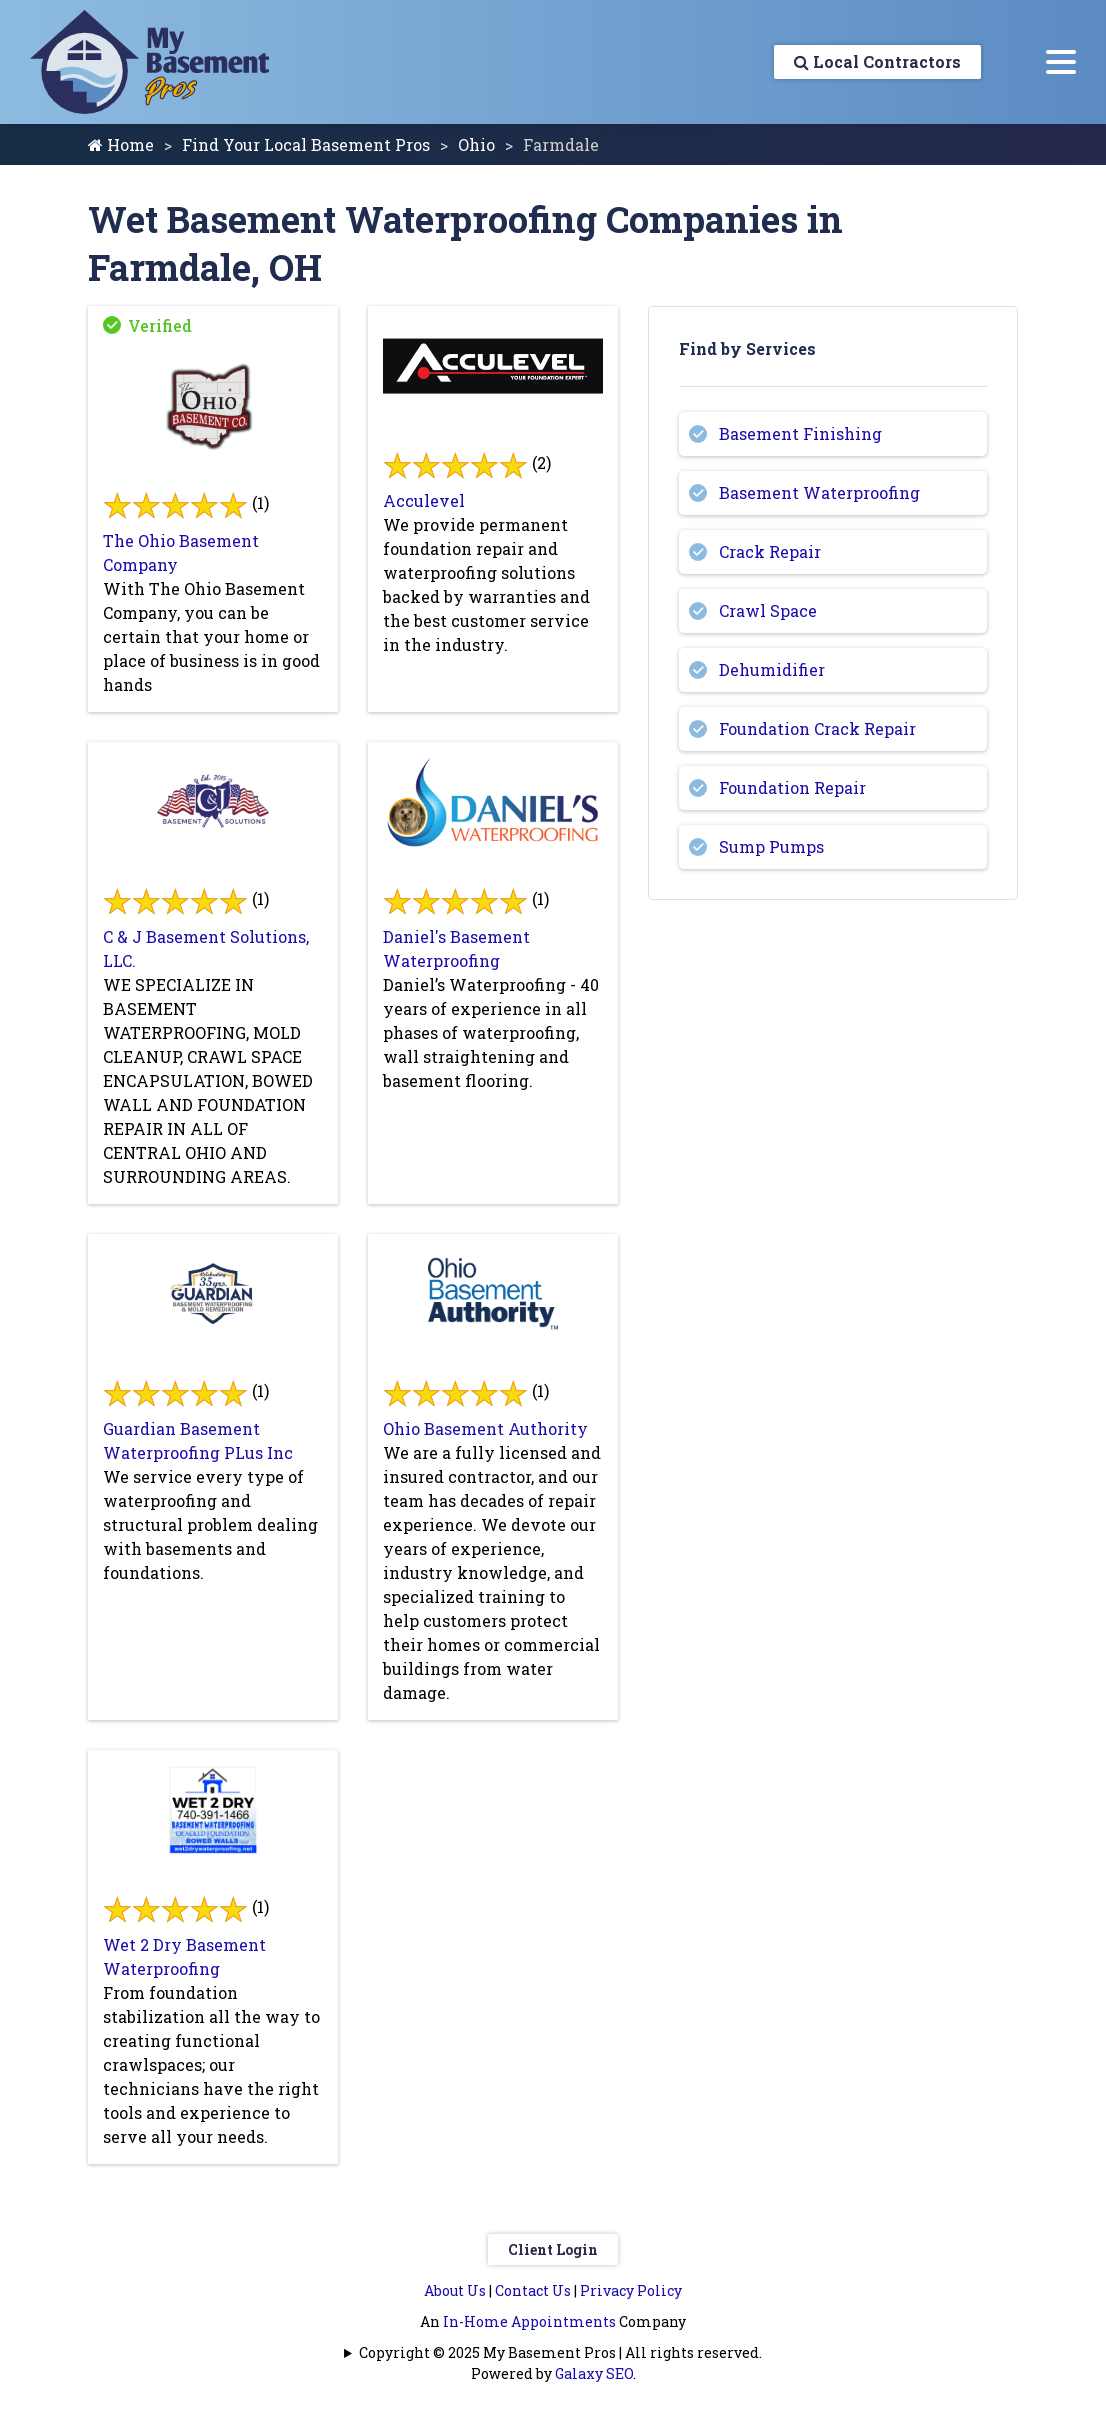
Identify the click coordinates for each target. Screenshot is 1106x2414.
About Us (455, 2290)
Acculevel (424, 500)
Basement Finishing (800, 433)
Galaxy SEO (594, 2373)
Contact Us (533, 2290)
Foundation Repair (792, 787)
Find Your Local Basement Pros (306, 144)
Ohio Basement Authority (485, 1428)
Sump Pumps (771, 846)
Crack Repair (770, 551)
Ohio (476, 144)
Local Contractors (877, 61)
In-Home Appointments (529, 2321)
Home (121, 144)
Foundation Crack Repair (817, 728)
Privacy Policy (631, 2290)
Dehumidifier (772, 669)
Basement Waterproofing (819, 492)
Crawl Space (768, 610)
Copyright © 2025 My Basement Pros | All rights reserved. (560, 2352)
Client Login (553, 2249)
